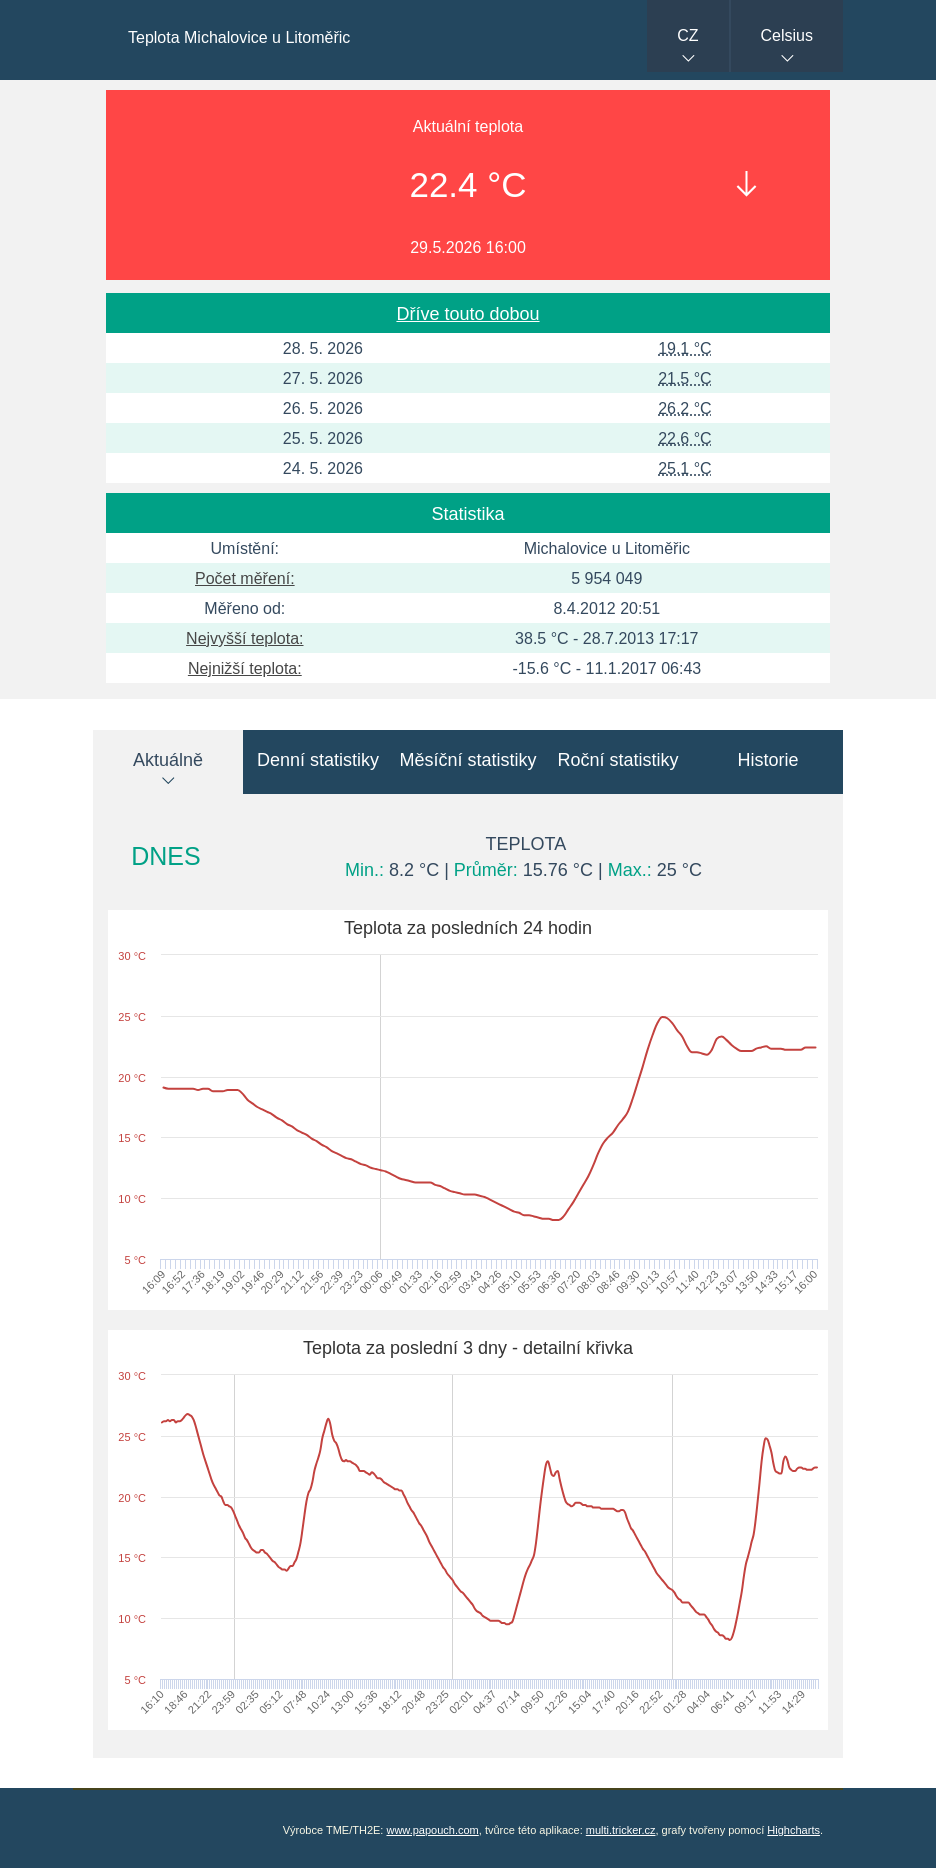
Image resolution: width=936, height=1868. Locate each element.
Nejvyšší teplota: (244, 638)
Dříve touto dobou (467, 314)
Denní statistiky (318, 760)
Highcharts (793, 1830)
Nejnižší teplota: (245, 668)
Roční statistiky (617, 760)
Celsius (787, 35)
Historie (767, 760)
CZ (687, 35)
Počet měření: (245, 578)
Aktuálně (168, 760)
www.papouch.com (432, 1830)
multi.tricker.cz (621, 1830)
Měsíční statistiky (467, 760)
